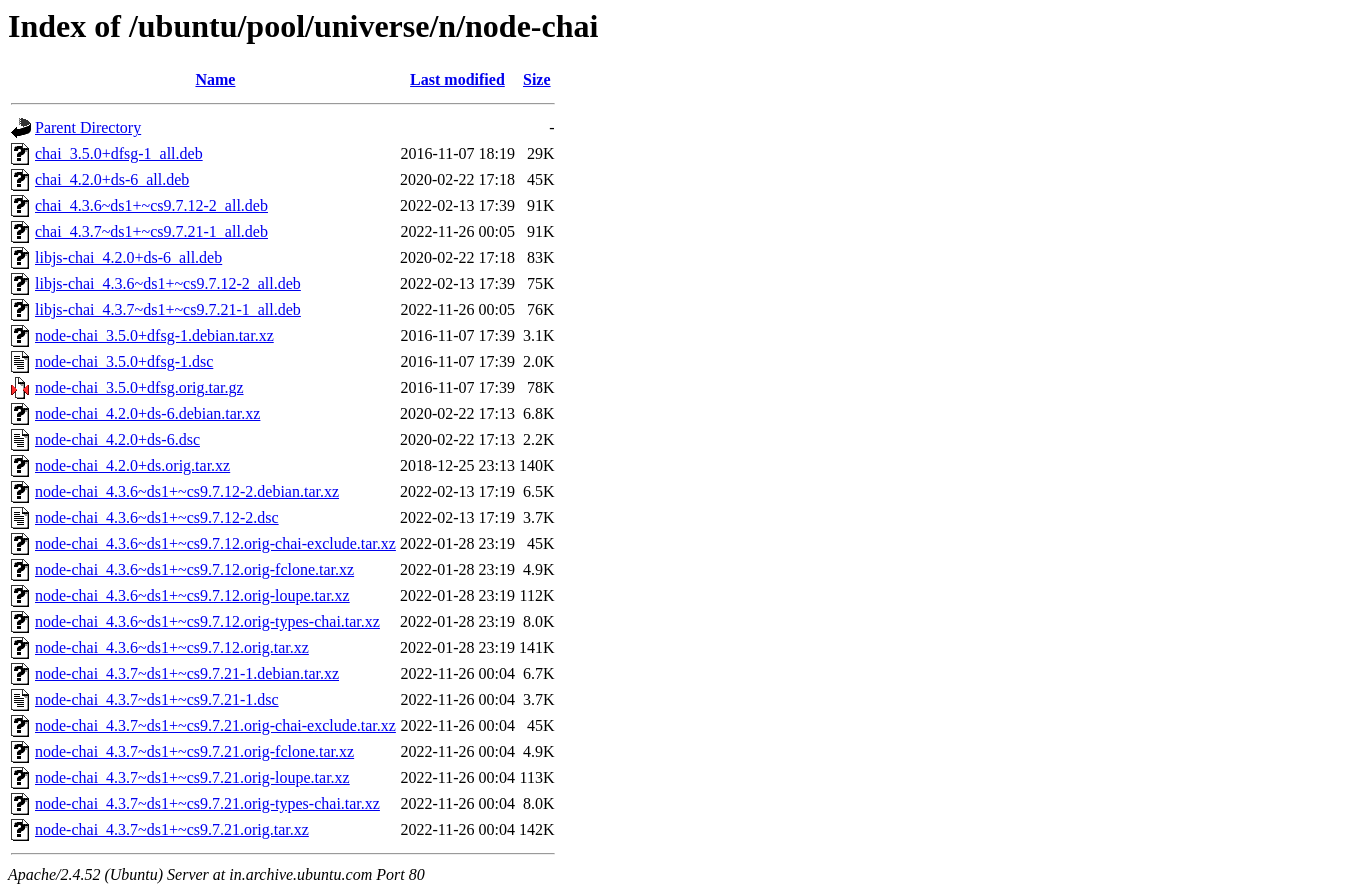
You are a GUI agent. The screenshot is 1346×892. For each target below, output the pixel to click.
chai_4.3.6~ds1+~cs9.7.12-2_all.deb (151, 205)
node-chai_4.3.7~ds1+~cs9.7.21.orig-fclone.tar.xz (194, 751)
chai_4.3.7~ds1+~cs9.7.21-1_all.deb (151, 231)
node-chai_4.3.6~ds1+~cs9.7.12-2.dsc (157, 517)
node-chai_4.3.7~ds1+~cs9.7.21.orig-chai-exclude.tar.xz (215, 725)
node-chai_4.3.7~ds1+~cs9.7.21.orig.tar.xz (172, 829)
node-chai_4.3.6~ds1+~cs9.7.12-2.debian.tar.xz (187, 491)
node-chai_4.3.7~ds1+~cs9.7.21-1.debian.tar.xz (187, 673)
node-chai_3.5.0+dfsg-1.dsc (124, 361)
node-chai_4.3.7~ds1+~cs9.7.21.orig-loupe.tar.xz (192, 777)
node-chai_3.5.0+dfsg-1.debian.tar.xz (154, 335)
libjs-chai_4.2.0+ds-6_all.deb (128, 257)
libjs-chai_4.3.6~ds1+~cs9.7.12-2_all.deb (168, 283)
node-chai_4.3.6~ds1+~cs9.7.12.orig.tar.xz (172, 647)
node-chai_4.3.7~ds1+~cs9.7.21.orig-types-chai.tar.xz (207, 803)
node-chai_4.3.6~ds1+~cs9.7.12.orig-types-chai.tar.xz (207, 621)
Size (537, 79)
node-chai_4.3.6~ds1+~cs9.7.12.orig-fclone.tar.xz (194, 569)
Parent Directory (88, 127)
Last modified (457, 79)
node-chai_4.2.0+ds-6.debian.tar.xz (147, 413)
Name (215, 79)
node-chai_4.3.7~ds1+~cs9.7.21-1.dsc (157, 699)
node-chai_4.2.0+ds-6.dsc (117, 439)
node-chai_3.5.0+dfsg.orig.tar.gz (139, 387)
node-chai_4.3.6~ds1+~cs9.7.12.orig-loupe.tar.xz (192, 595)
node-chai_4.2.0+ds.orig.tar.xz (132, 465)
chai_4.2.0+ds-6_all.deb (112, 179)
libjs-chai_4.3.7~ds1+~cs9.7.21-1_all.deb (168, 309)
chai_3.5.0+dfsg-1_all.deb (119, 153)
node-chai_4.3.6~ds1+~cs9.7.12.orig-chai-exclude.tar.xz (215, 543)
